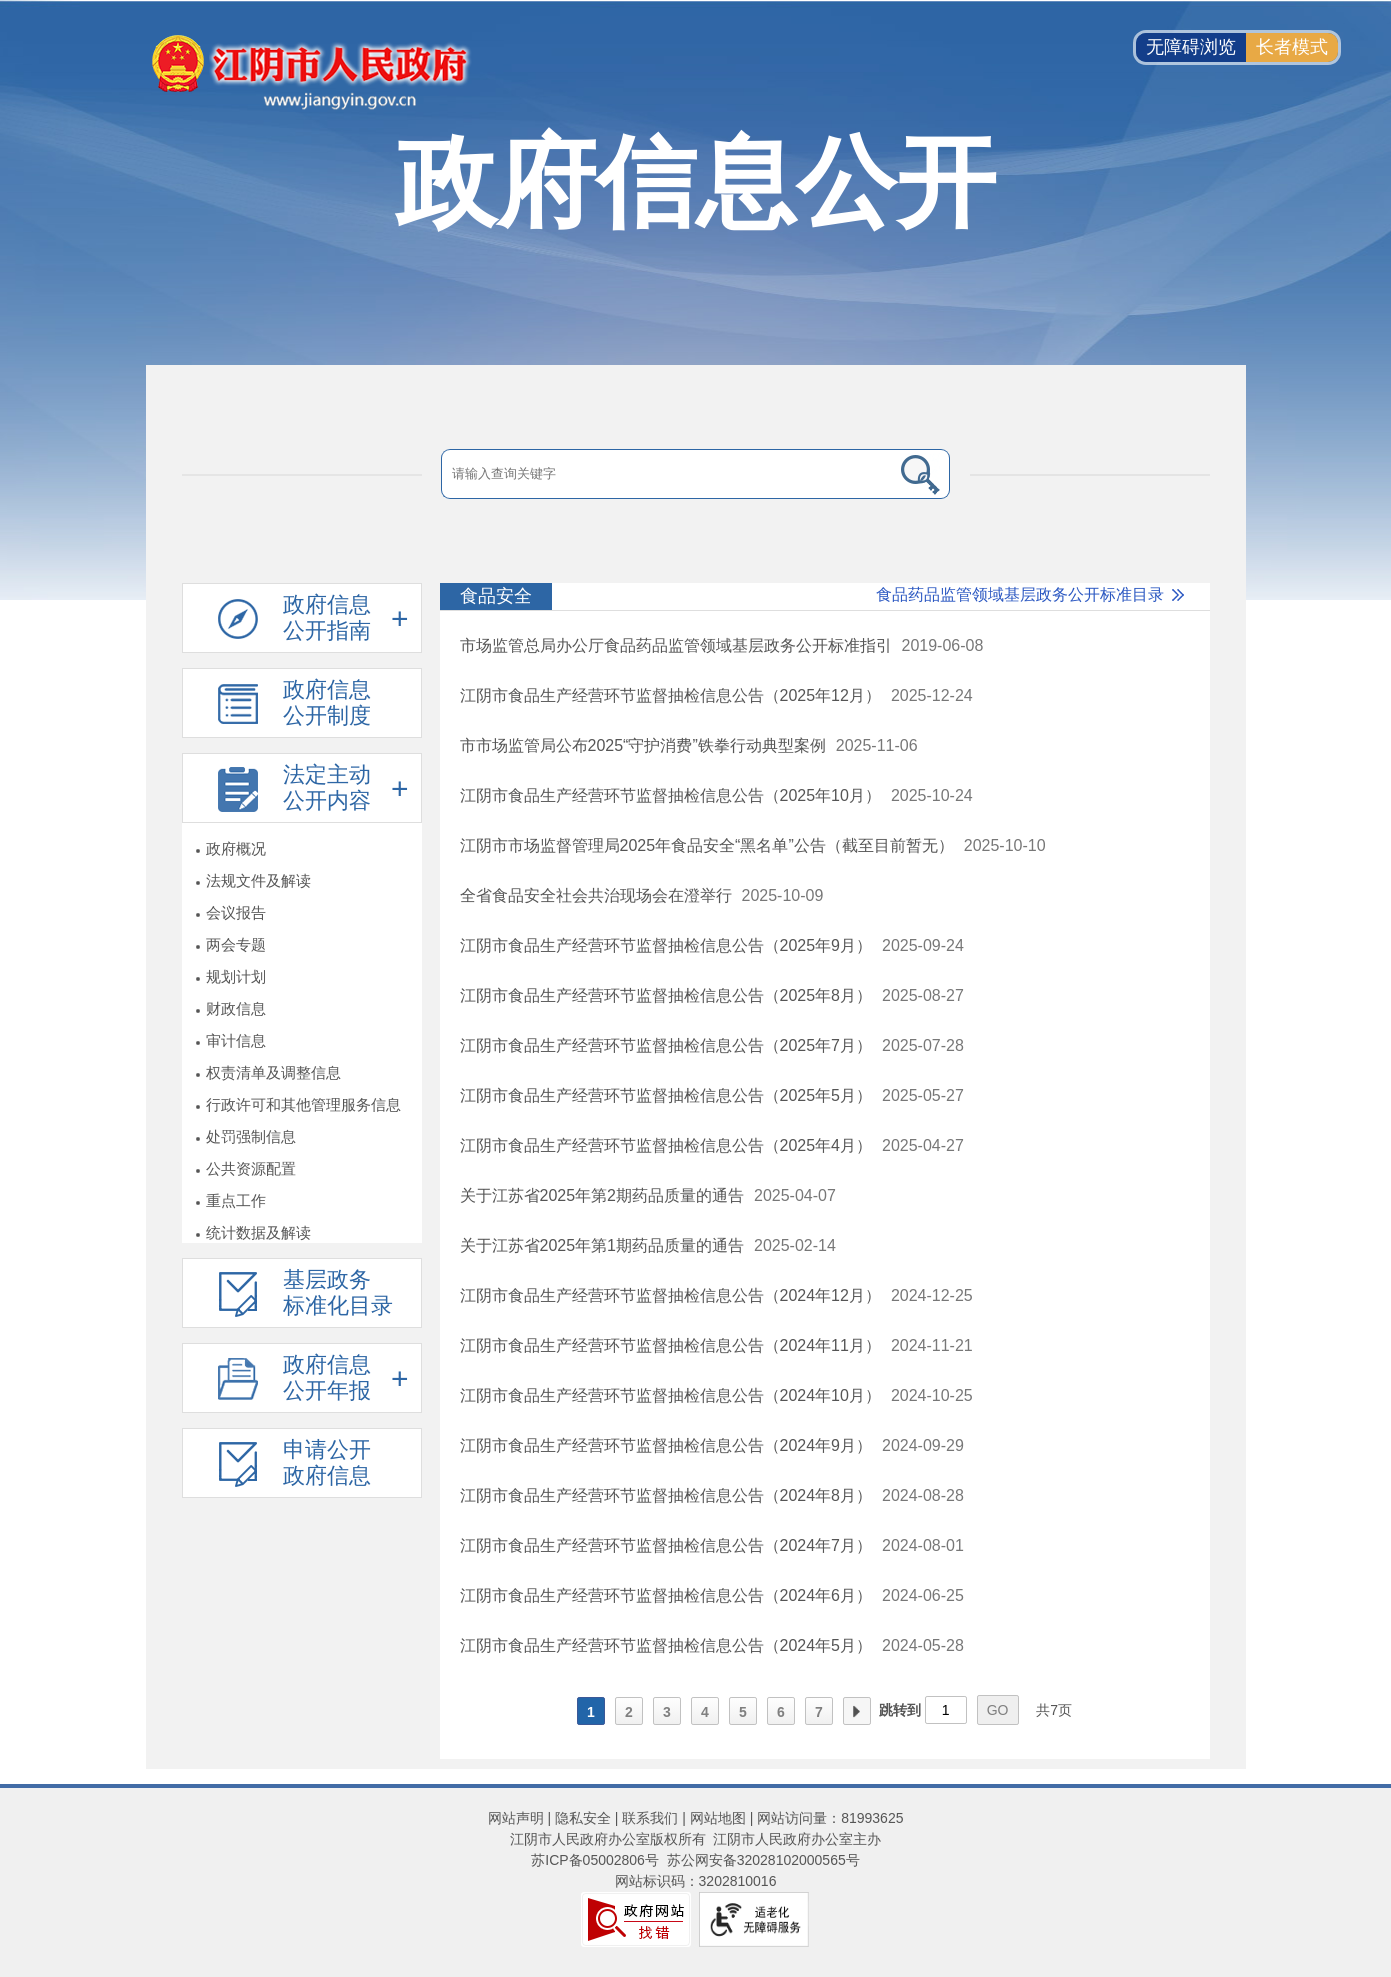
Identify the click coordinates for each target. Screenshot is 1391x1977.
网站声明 (516, 1818)
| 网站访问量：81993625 (825, 1818)
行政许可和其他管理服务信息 (303, 1104)
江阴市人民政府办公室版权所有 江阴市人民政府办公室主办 (696, 1839)
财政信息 (236, 1008)
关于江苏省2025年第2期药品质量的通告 (602, 1195)
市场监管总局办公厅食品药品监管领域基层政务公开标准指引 (676, 645)
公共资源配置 (251, 1168)
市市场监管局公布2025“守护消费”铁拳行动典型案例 (643, 745)
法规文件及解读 (258, 880)
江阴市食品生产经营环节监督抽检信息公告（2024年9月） (666, 1445)
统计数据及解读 (258, 1232)
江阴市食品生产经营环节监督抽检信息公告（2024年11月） (670, 1345)
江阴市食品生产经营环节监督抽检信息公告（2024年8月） (666, 1495)
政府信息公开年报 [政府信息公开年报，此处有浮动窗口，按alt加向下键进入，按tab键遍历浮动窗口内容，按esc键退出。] (327, 1377)
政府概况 (236, 848)
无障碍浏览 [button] (1191, 47)
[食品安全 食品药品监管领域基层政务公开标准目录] (825, 597)
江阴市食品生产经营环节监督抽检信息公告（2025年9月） (666, 945)
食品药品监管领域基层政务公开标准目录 (1020, 594)
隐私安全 (583, 1818)
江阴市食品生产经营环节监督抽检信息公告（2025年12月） (670, 695)
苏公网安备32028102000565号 (763, 1860)
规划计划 (236, 976)
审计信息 (236, 1040)
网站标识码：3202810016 (696, 1881)
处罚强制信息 (251, 1136)
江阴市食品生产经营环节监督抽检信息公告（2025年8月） (666, 995)
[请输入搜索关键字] (665, 474)
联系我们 (650, 1818)
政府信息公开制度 (327, 702)
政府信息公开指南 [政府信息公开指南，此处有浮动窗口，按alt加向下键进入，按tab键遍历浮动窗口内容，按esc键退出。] (327, 617)
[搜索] (920, 474)
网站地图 (718, 1818)
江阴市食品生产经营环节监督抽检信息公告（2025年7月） (666, 1045)
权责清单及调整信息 (273, 1072)
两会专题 (236, 944)
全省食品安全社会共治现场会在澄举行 (596, 895)
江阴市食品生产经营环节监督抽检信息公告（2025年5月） (666, 1095)
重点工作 (236, 1200)
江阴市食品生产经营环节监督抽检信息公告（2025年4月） (666, 1145)
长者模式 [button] (1292, 47)
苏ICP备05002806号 (595, 1860)
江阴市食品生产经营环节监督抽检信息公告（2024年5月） (666, 1645)
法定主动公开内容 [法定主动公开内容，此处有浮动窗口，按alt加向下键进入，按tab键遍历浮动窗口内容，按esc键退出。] (327, 787)
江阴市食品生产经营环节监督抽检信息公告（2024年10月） (670, 1395)
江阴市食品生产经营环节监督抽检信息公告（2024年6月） (666, 1595)
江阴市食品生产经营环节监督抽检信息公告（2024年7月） (666, 1545)
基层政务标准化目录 (338, 1292)
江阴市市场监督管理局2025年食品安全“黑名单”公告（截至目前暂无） (707, 845)
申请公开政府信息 (327, 1462)
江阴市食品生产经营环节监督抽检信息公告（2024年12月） (670, 1295)
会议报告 (236, 912)
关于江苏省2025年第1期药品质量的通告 (602, 1245)
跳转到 (900, 1710)
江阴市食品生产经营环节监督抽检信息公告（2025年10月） (670, 795)
